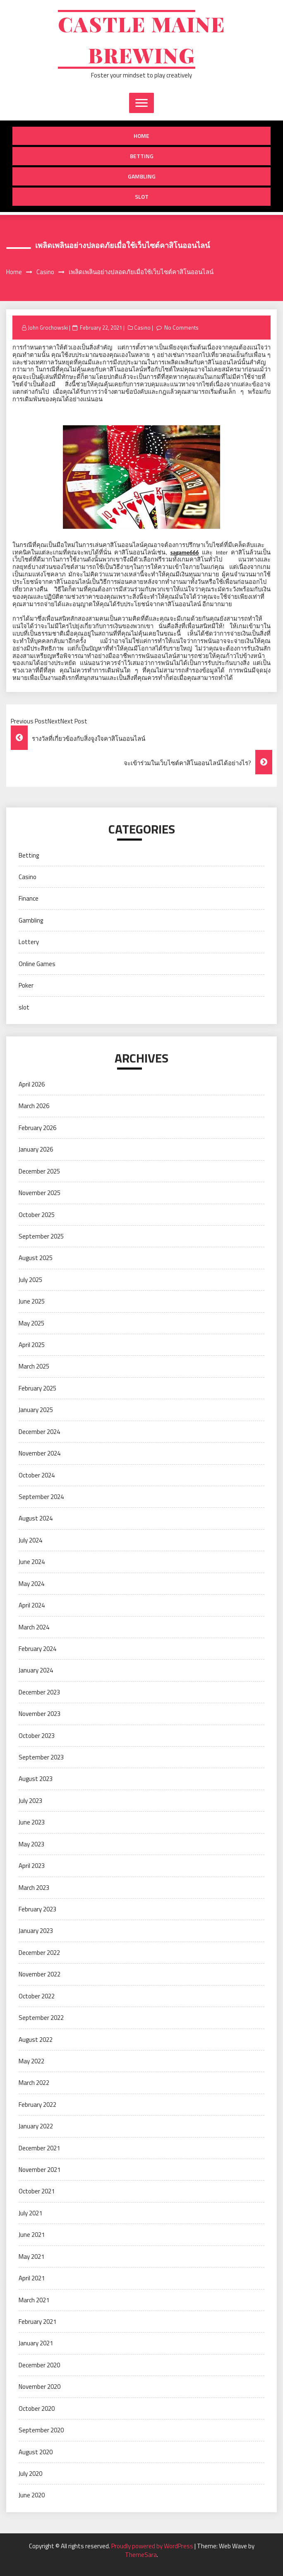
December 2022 (39, 1952)
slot (142, 196)
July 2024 (30, 1540)
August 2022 (36, 2039)
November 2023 (39, 1713)
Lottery (29, 942)
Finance (28, 898)
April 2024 (32, 1605)
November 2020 (39, 2386)
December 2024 (39, 1431)
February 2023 (37, 1909)
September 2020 (41, 2430)
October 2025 (37, 1214)
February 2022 (37, 2104)
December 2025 (39, 1171)
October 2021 (37, 2191)
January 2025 (36, 1410)
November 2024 (39, 1453)
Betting (141, 156)
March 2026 (34, 1106)
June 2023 (32, 1822)
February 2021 (37, 2321)
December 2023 (39, 1692)
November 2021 (39, 2169)
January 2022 (36, 2126)
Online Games (37, 964)
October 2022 (37, 1996)
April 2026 (32, 1084)
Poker (26, 985)
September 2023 (41, 1757)
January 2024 (36, 1670)
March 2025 (34, 1366)
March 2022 (34, 2082)
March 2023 (34, 1887)
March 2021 (34, 2300)
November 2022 (39, 1974)
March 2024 (34, 1627)
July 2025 (30, 1279)
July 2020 (30, 2473)
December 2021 (39, 2148)
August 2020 (36, 2452)
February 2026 (37, 1128)
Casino (142, 327)
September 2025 (41, 1236)
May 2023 (31, 1844)
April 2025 (32, 1344)
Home (141, 135)
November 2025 (39, 1193)
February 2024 (37, 1648)
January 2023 (36, 1930)
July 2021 (30, 2213)
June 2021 (32, 2234)
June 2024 (32, 1561)
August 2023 (36, 1778)
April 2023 (32, 1865)
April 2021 (32, 2278)
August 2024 (36, 1518)
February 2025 (37, 1388)
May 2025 (31, 1323)
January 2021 (36, 2343)
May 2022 (31, 2061)
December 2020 (39, 2365)
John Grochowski (48, 327)
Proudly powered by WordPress (152, 2546)
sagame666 (184, 552)
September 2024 (41, 1496)
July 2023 (30, 1800)
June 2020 (32, 2495)
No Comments (181, 327)
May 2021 (31, 2256)
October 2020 (37, 2408)
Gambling (142, 176)
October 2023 (37, 1735)
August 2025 (36, 1258)
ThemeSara (141, 2554)
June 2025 (32, 1301)
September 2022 (41, 2017)
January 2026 (36, 1149)
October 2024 (37, 1475)
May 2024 (31, 1583)
